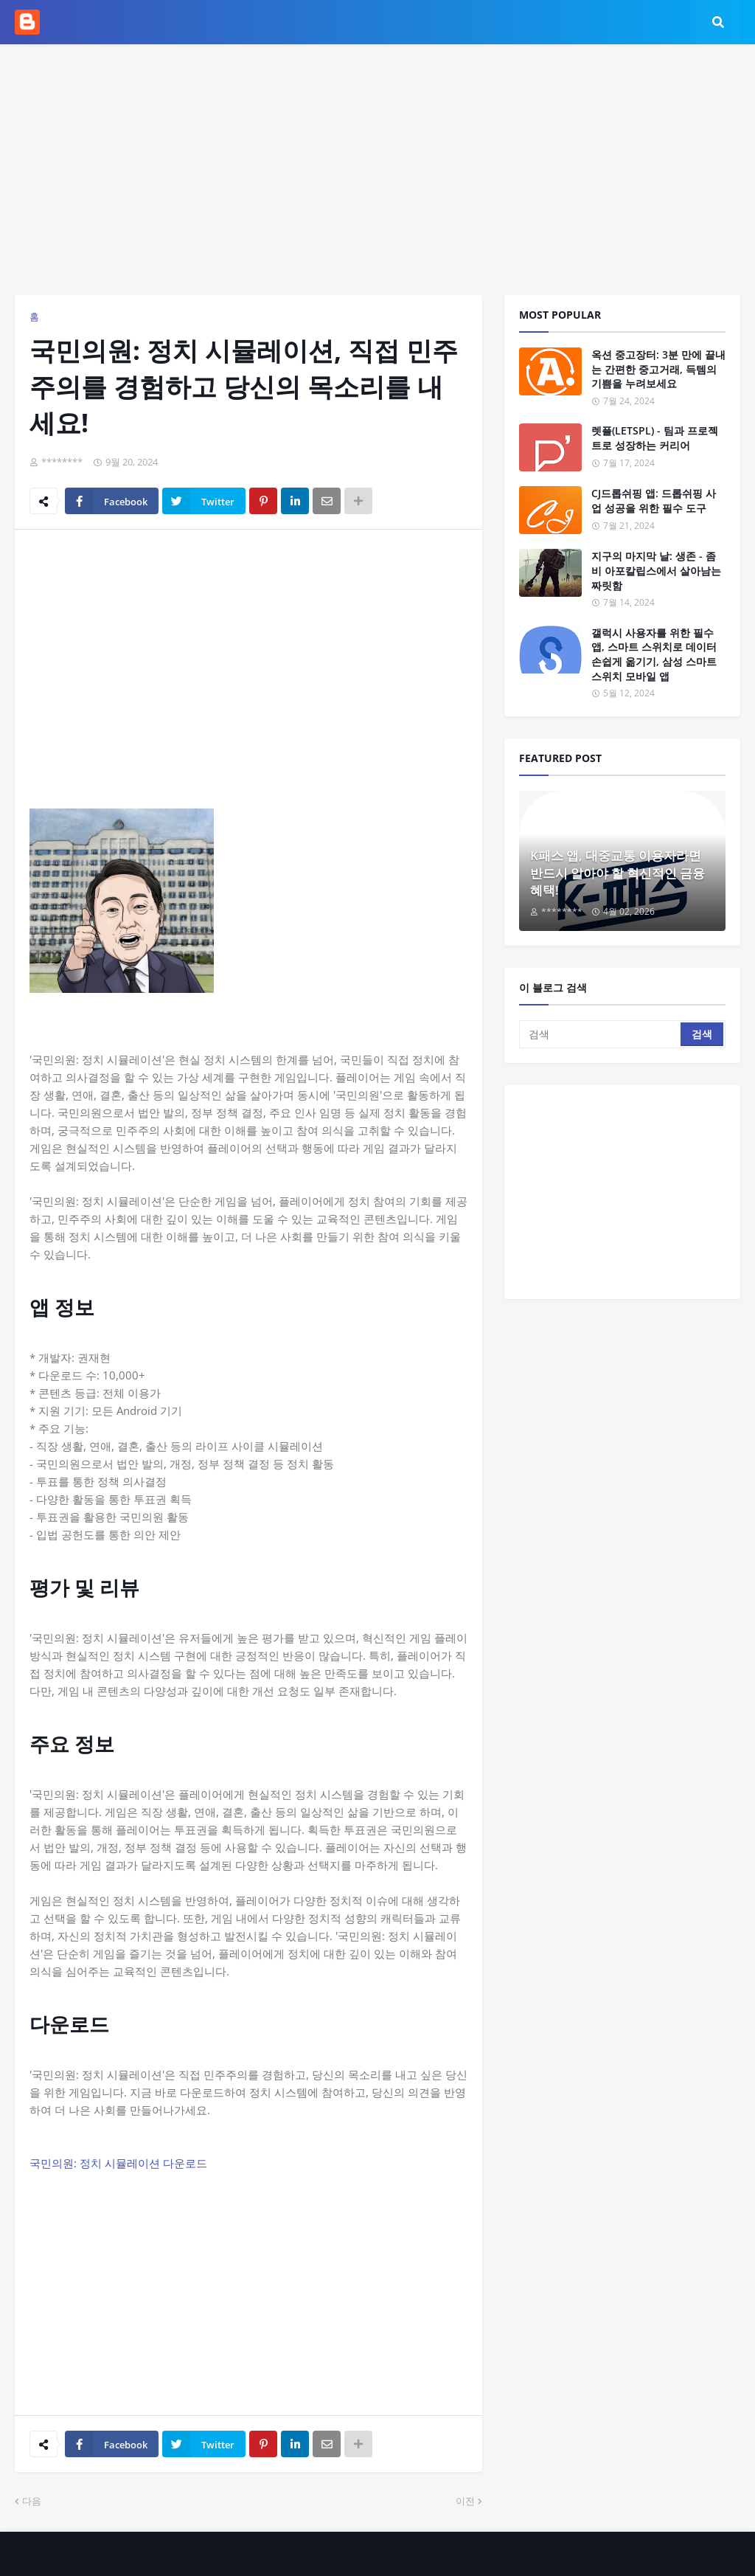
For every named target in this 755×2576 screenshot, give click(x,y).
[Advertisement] (377, 169)
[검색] (601, 1034)
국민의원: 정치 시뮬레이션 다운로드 (118, 2163)
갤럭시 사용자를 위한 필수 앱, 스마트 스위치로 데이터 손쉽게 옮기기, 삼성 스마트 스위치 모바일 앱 (654, 654)
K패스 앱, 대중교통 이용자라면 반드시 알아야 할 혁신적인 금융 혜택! (617, 873)
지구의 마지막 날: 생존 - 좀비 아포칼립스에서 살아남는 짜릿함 (656, 570)
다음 (31, 2500)
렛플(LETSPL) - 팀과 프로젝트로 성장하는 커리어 (654, 437)
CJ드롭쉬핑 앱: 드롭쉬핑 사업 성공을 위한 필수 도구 (653, 500)
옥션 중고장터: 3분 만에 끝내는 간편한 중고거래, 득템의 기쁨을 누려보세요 (658, 368)
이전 (465, 2500)
